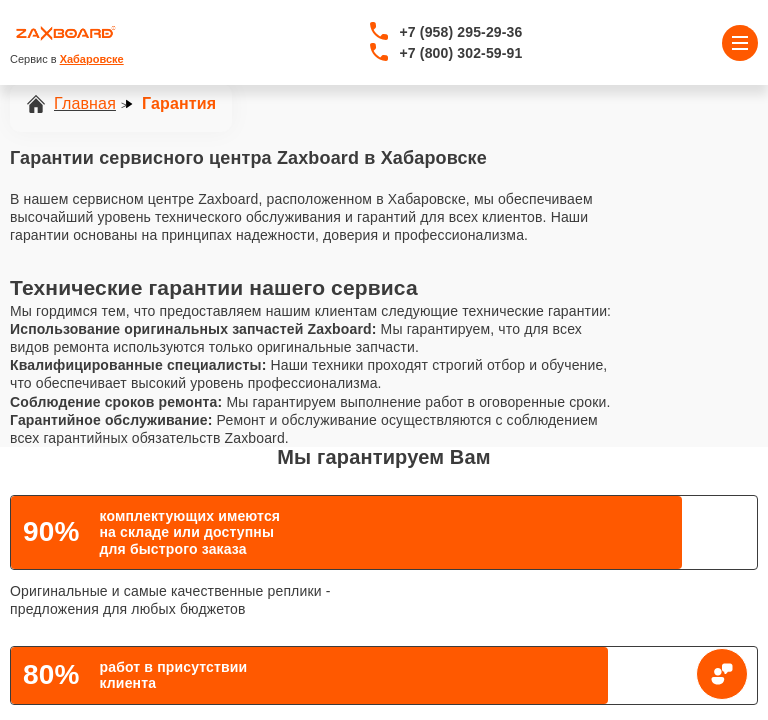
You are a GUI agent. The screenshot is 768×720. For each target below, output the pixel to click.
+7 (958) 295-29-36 (461, 32)
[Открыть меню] (740, 43)
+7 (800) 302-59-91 (461, 53)
